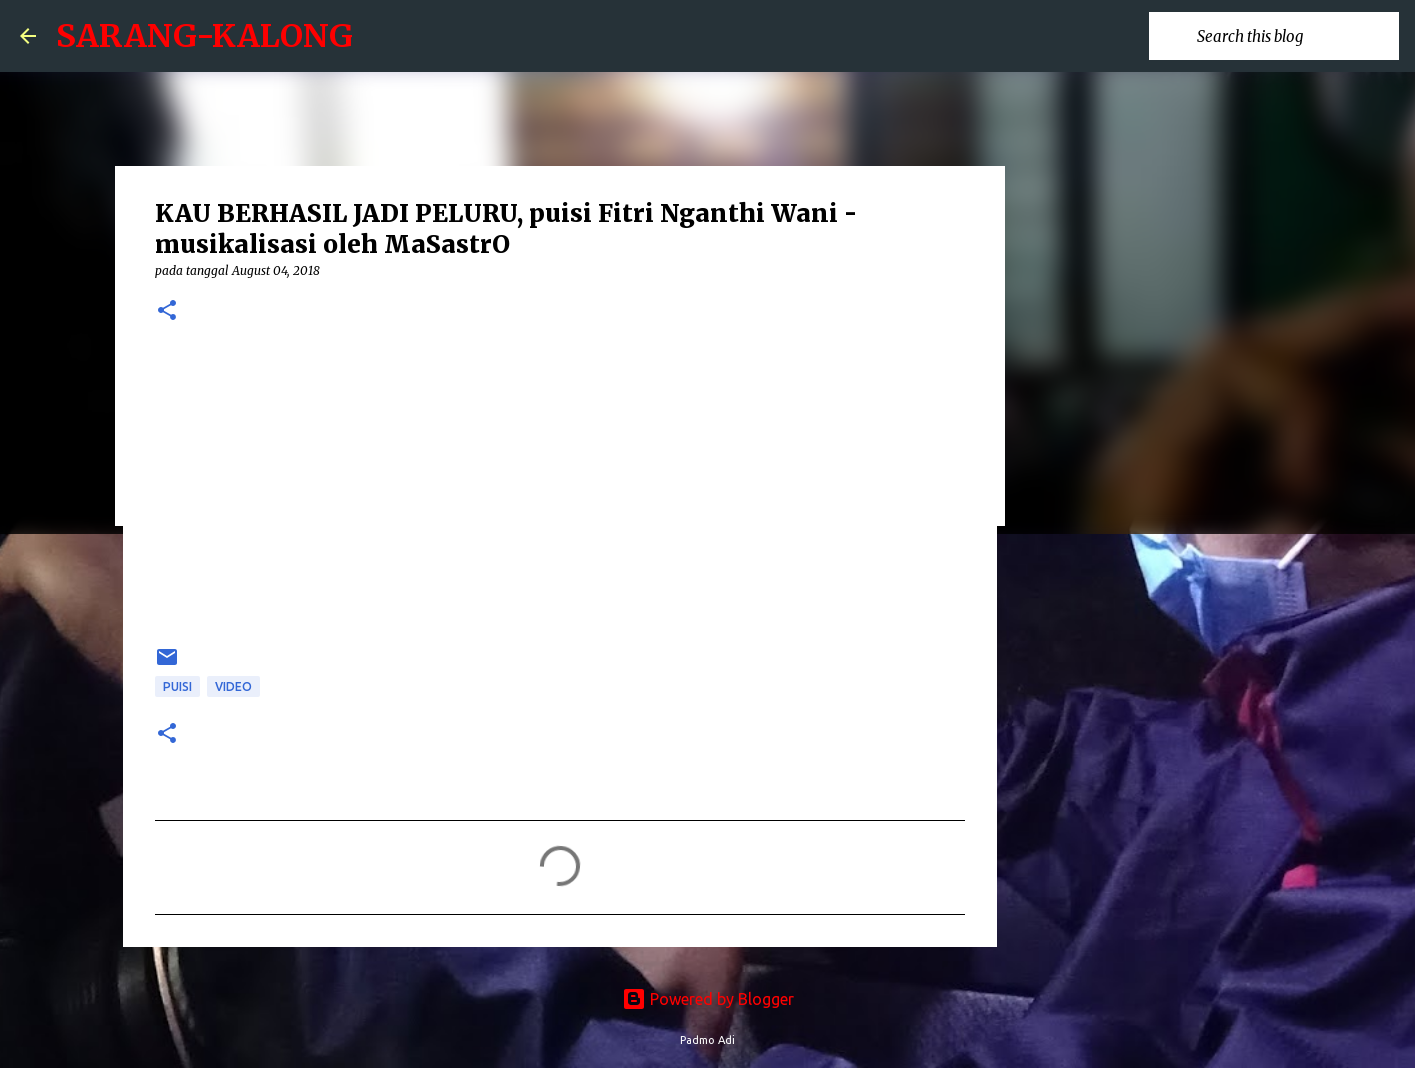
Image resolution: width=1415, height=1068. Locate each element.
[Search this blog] (1294, 36)
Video (233, 686)
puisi (177, 686)
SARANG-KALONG (204, 36)
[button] (167, 311)
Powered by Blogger (708, 999)
